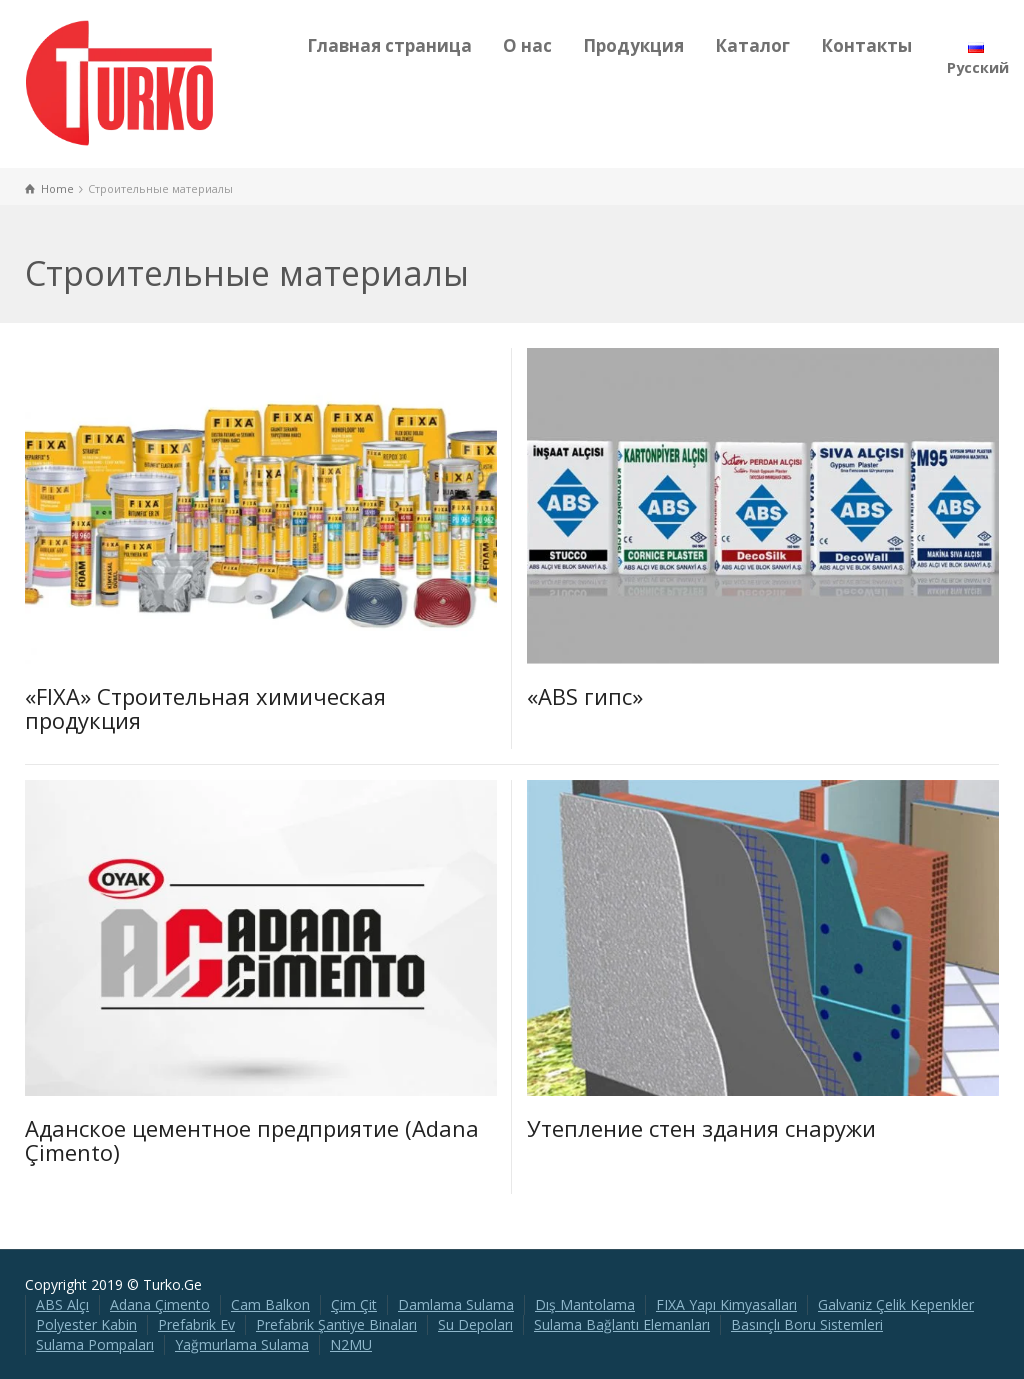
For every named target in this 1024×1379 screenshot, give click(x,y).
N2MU (351, 1344)
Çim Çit (354, 1304)
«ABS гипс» (585, 696)
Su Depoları (475, 1324)
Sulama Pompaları (95, 1344)
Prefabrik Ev (196, 1324)
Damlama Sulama (456, 1304)
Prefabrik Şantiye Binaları (336, 1324)
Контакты (866, 45)
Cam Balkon (270, 1304)
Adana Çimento (160, 1304)
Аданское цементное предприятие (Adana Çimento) (252, 1140)
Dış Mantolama (585, 1304)
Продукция (633, 45)
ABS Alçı (62, 1304)
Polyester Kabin (86, 1324)
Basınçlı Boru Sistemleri (807, 1324)
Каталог (752, 45)
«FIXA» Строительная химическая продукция (205, 708)
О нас (527, 45)
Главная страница (389, 45)
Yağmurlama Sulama (242, 1344)
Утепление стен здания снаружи (701, 1128)
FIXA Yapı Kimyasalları (726, 1304)
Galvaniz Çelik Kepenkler (896, 1304)
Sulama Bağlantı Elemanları (622, 1324)
